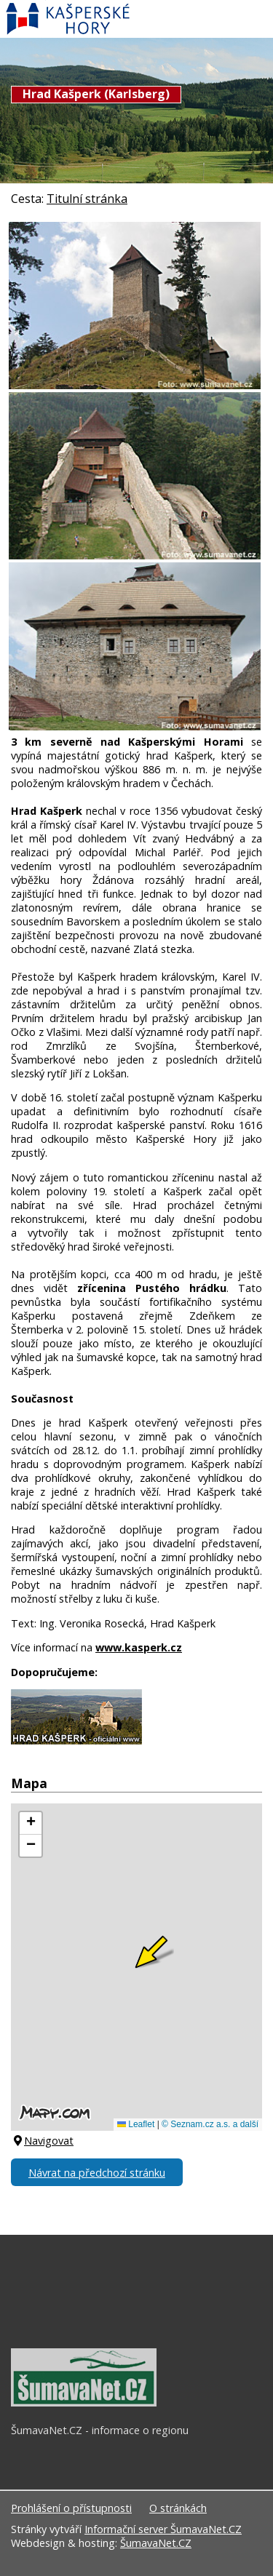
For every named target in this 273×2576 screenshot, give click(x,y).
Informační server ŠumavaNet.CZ (163, 2529)
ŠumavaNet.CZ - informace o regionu (100, 2430)
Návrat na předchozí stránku (96, 2173)
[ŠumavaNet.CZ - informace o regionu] (84, 2403)
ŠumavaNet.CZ (155, 2543)
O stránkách (178, 2508)
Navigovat (42, 2141)
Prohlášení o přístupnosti (71, 2508)
